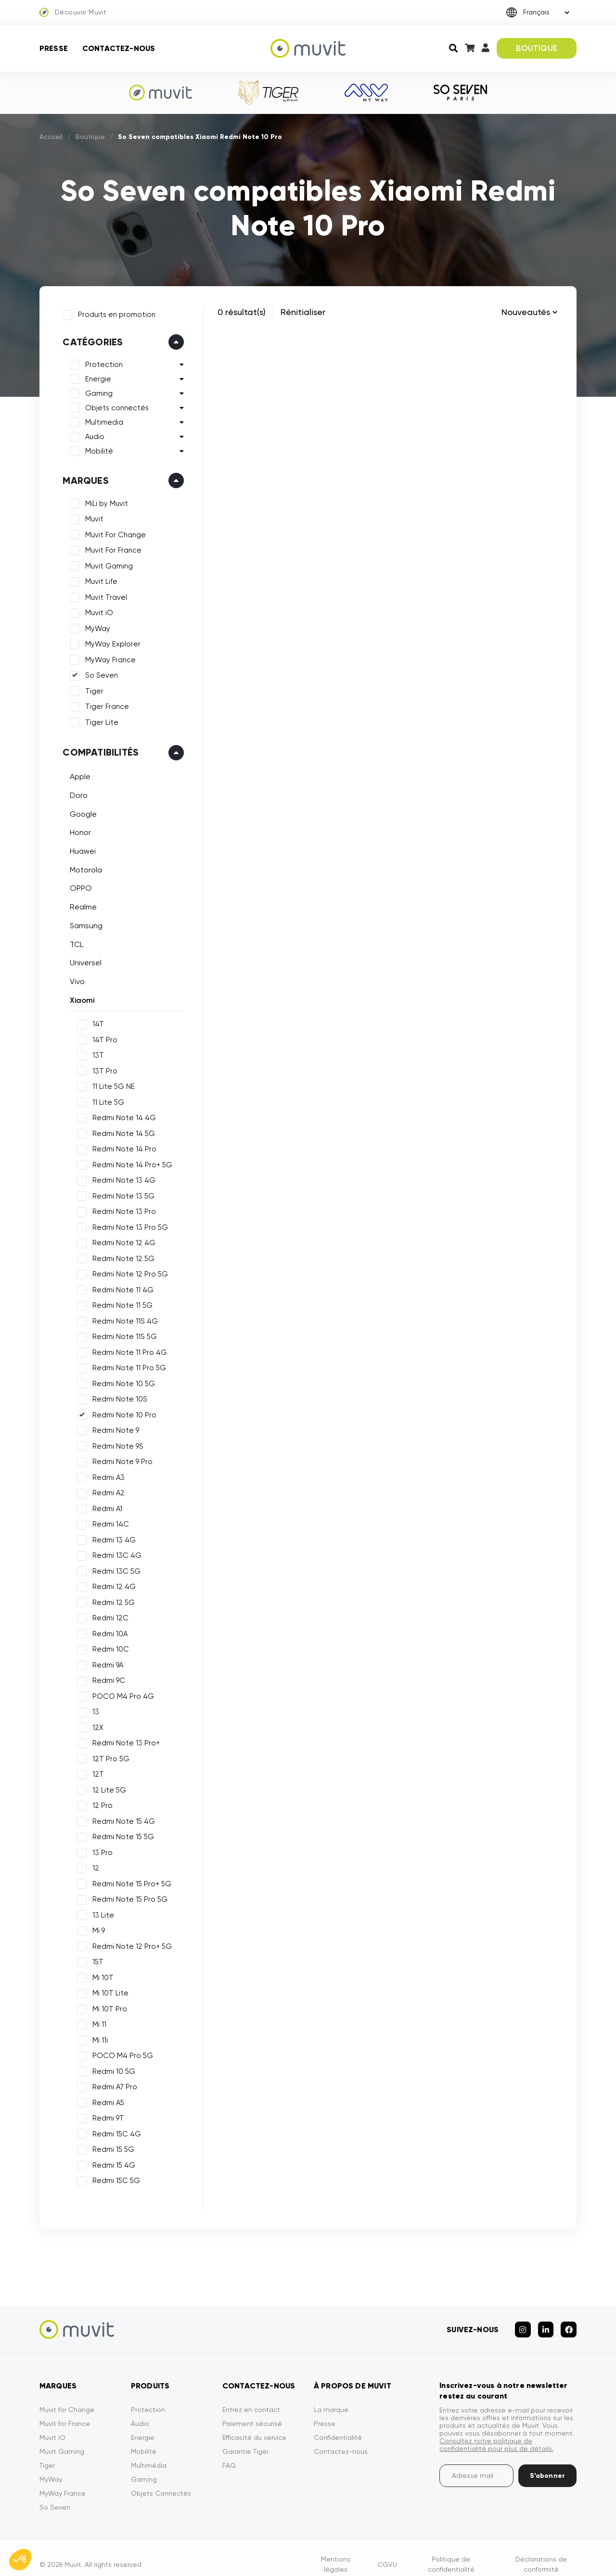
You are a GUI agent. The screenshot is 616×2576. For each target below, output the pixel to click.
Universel (82, 958)
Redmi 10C (107, 1645)
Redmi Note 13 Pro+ (122, 1739)
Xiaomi (78, 995)
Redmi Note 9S (114, 1442)
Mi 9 (95, 1926)
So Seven (97, 671)
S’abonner (547, 2463)
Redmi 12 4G (110, 1582)
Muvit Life (97, 577)
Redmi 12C (107, 1614)
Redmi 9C (105, 1676)
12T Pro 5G (107, 1754)
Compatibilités (97, 748)
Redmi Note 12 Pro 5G (126, 1270)
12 (92, 1864)
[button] (20, 2559)
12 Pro (99, 1801)
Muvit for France (64, 2410)
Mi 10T (99, 1973)
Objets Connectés (161, 2480)
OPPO (77, 884)
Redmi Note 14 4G (120, 1114)
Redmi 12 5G (110, 1598)
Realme (79, 903)
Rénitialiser (303, 312)
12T (94, 1770)
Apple (76, 772)
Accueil (51, 136)
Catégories (89, 338)
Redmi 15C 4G (113, 2129)
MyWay (93, 624)
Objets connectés (113, 404)
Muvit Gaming (105, 562)
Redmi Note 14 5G (120, 1129)
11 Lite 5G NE (110, 1082)
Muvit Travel (102, 593)
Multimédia (149, 2452)
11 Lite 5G (104, 1098)
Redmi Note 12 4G (120, 1239)
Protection (100, 360)
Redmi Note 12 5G (120, 1254)
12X (94, 1723)
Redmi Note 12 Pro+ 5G (128, 1942)
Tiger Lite (98, 718)
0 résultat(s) (242, 312)
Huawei (79, 847)
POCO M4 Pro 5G (119, 2051)
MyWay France (106, 656)
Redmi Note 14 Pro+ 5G (128, 1160)
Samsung (82, 921)
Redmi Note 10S (116, 1395)
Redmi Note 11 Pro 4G (126, 1348)
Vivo (73, 977)
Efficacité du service (254, 2424)
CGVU (387, 2551)
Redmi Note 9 (112, 1426)
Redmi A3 (105, 1473)
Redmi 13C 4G (113, 1551)
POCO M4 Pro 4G (119, 1692)
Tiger (90, 687)
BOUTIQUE (536, 48)
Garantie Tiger (245, 2438)
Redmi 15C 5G (112, 2176)
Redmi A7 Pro (111, 2083)
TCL (72, 940)
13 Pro (99, 1848)
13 (92, 1708)
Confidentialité (338, 2424)
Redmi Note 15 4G (120, 1817)
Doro (75, 791)
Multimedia (100, 418)
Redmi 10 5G (110, 2067)
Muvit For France (109, 546)
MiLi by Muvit (102, 499)
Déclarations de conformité (541, 2551)
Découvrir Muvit (72, 12)
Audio (91, 433)
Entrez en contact (251, 2396)
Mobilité (95, 447)
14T (94, 1020)
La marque (331, 2396)
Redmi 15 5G (109, 2145)
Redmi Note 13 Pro (120, 1207)
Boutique (90, 136)
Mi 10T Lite (107, 1989)
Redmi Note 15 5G (119, 1833)
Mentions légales (335, 2551)
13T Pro (101, 1066)
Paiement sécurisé (252, 2410)
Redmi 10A (106, 1629)
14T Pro (101, 1035)
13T (94, 1051)
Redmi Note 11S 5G (121, 1332)
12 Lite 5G (105, 1785)
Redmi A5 (104, 2098)
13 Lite (99, 1911)
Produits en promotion (113, 310)
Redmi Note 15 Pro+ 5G (128, 1879)
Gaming (95, 389)
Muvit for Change (66, 2396)
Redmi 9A (104, 1660)
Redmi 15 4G (110, 2161)
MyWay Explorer (109, 640)
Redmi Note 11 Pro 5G (125, 1364)
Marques (81, 476)
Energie (94, 375)
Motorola (82, 865)
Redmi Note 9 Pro (119, 1457)
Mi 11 (96, 2020)
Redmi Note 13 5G (120, 1191)
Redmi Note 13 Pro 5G (126, 1223)
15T (94, 1958)
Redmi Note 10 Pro (121, 1410)
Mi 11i (96, 2036)
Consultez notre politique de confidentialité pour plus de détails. (496, 2431)
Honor (76, 828)
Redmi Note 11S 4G (121, 1317)
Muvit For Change (111, 531)
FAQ (229, 2452)
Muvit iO (95, 609)
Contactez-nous (118, 48)
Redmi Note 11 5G (119, 1301)
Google (79, 809)
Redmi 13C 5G (113, 1567)
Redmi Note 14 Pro (121, 1145)
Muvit (90, 515)
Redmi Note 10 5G (120, 1379)
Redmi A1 (103, 1504)
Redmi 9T (104, 2114)
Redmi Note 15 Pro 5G (126, 1895)
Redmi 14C (107, 1520)
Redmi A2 (105, 1489)
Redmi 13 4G (110, 1535)
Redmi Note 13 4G (120, 1176)
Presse (53, 48)
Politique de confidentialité (451, 2551)
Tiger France (103, 702)
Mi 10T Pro (106, 2004)
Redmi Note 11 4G (119, 1285)
